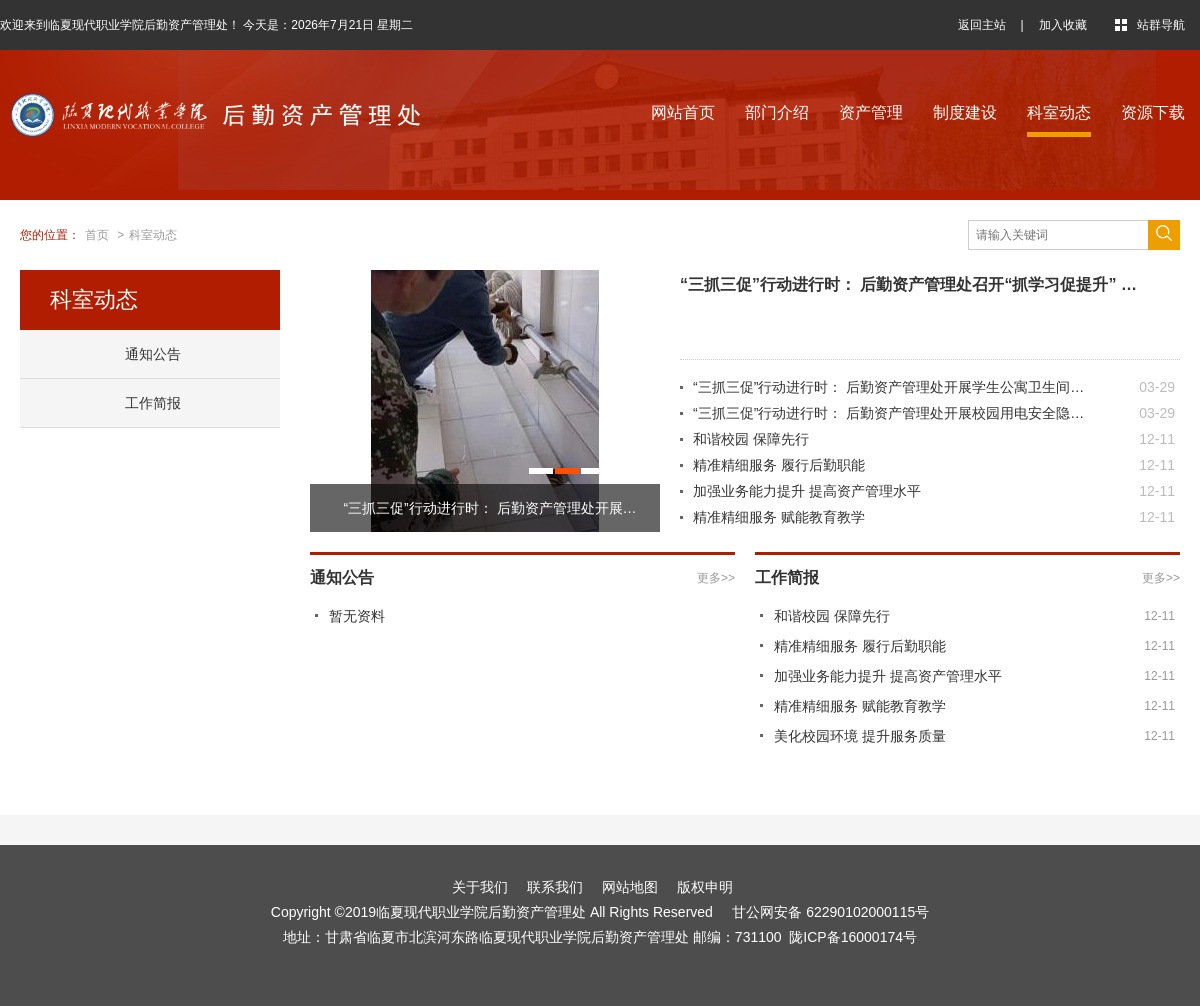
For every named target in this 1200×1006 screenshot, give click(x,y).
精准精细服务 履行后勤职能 (779, 465)
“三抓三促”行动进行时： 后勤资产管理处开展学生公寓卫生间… (888, 387)
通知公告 (153, 354)
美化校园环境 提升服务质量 (860, 736)
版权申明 (705, 887)
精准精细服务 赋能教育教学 (779, 517)
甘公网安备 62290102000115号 (827, 912)
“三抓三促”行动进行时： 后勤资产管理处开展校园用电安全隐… (888, 413)
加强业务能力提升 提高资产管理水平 (807, 491)
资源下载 (1153, 112)
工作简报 (153, 403)
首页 (97, 235)
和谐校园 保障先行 (751, 439)
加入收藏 (1063, 25)
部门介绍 (777, 112)
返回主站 (982, 25)
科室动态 (1059, 112)
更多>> (716, 578)
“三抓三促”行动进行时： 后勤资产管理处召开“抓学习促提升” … (908, 284)
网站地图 (630, 887)
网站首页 (683, 112)
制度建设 (965, 112)
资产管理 (871, 112)
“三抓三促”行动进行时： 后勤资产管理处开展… (489, 508)
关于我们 (480, 887)
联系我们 (555, 887)
